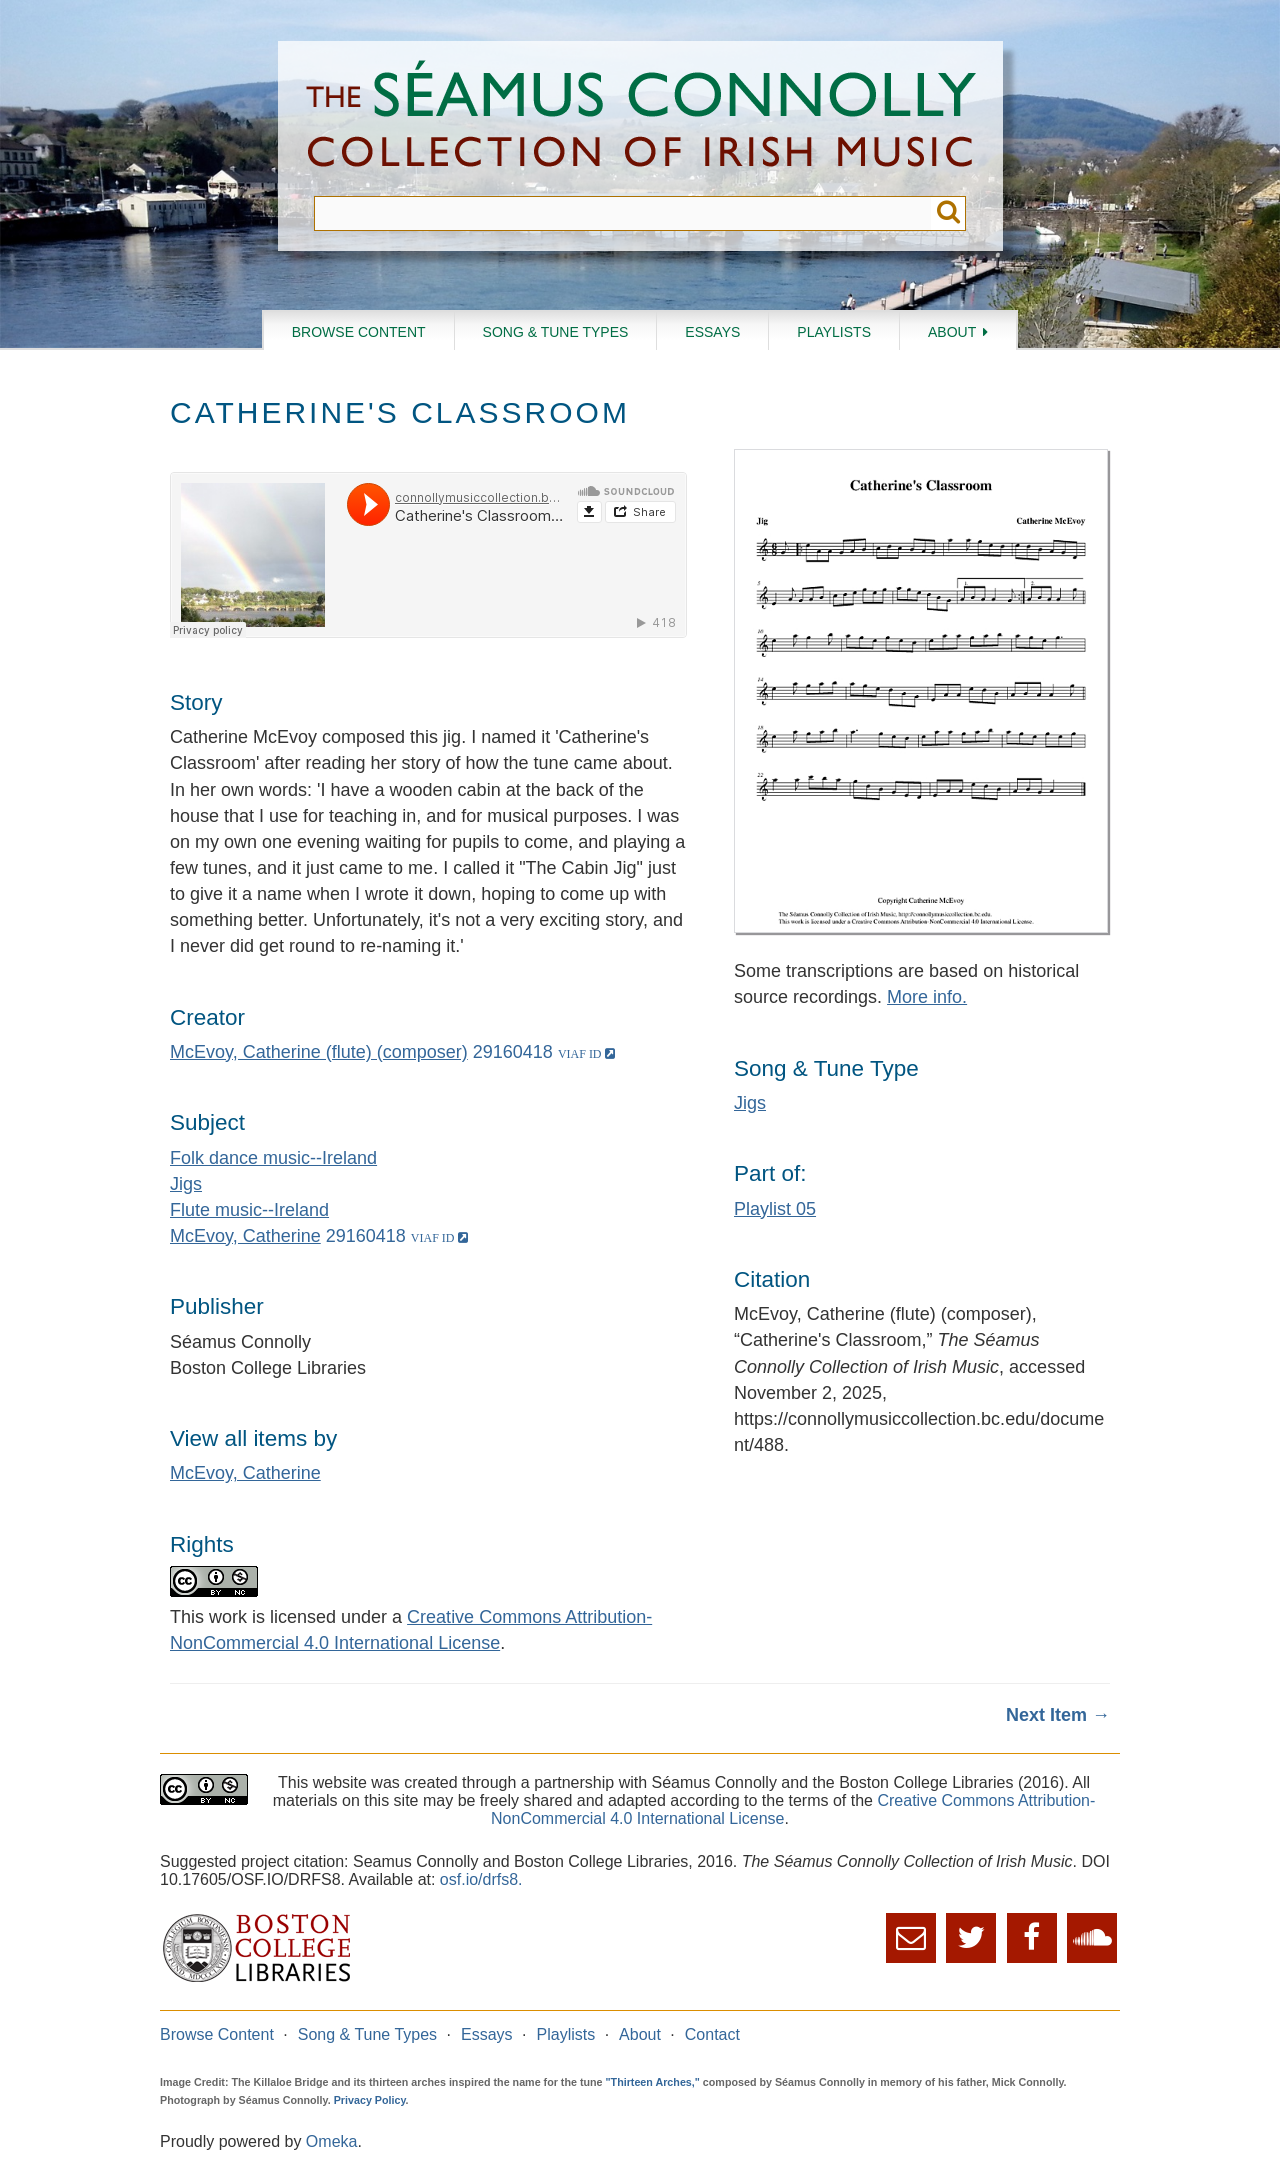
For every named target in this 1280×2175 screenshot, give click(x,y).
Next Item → (1058, 1715)
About (952, 332)
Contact (712, 2034)
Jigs (186, 1184)
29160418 (513, 1052)
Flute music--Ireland (249, 1210)
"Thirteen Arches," (653, 2082)
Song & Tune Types (556, 332)
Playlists (834, 332)
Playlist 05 (775, 1209)
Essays (712, 332)
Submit (948, 213)
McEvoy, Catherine (245, 1236)
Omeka (332, 2141)
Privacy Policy (370, 2100)
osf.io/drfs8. (481, 1879)
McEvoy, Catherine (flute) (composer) (319, 1052)
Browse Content (359, 332)
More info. (927, 997)
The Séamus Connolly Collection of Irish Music (641, 118)
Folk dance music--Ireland (273, 1158)
